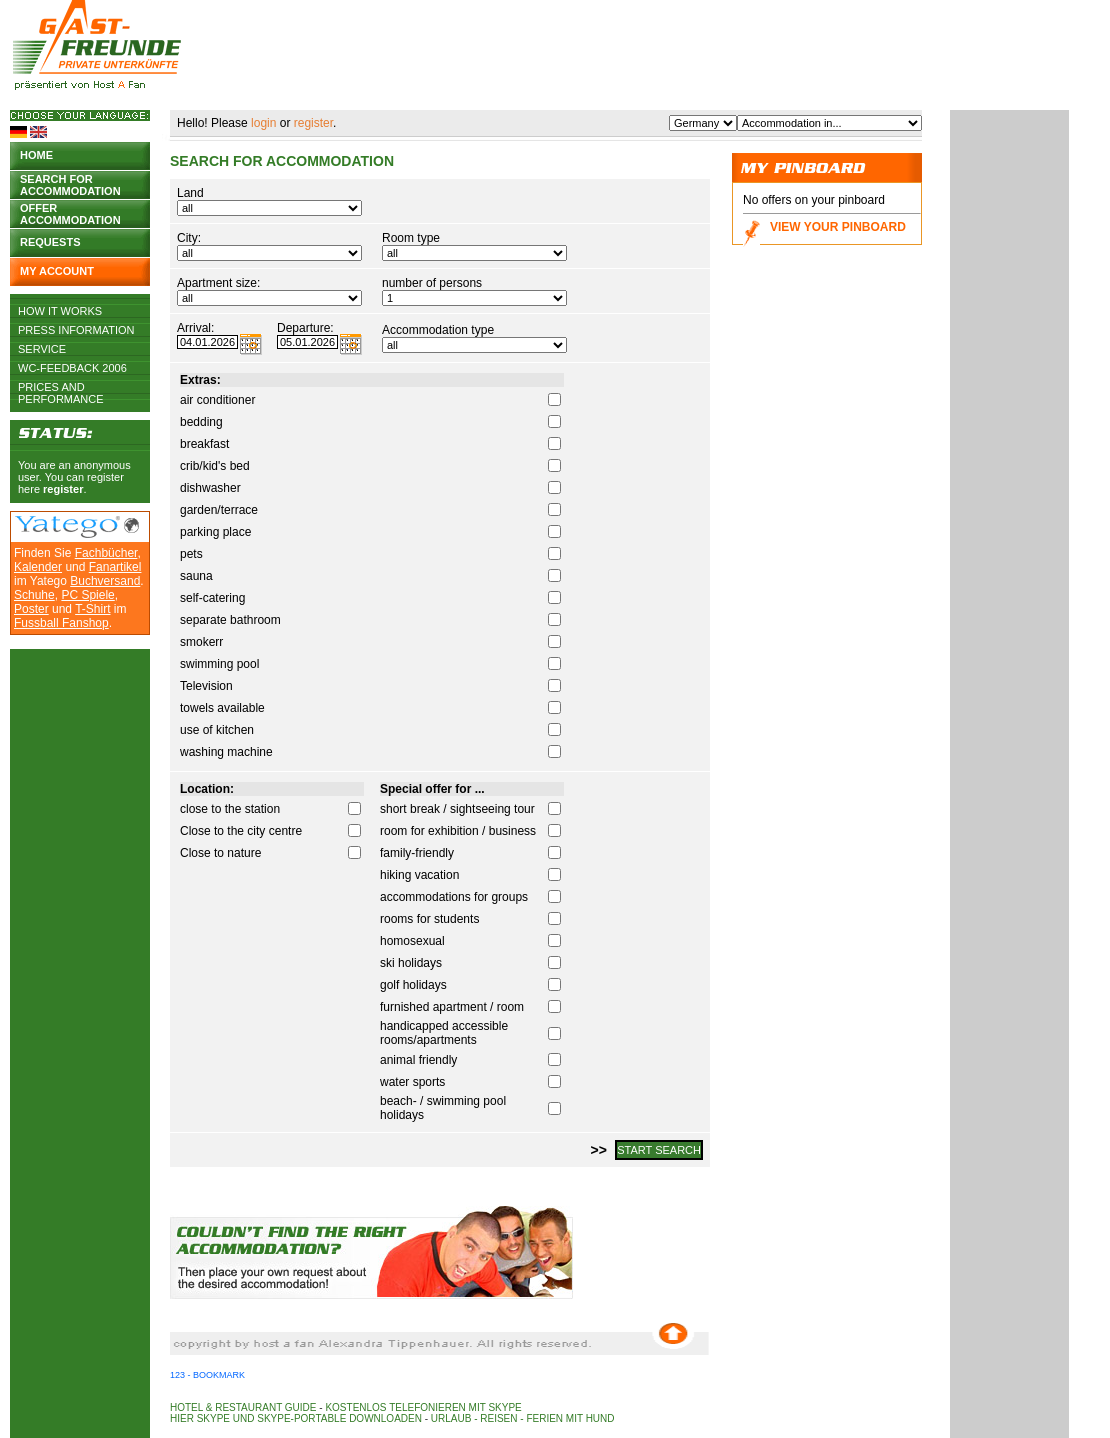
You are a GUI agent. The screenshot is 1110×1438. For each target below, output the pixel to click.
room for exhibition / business (458, 831)
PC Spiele (87, 595)
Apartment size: (218, 283)
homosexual (412, 941)
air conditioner (217, 400)
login (263, 123)
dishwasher (210, 488)
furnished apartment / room (452, 1007)
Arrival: (195, 328)
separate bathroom (230, 620)
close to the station (230, 809)
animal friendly (418, 1060)
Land (190, 193)
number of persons (432, 283)
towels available (222, 708)
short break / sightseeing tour (457, 809)
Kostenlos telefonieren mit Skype (423, 1407)
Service (42, 349)
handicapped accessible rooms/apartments (444, 1033)
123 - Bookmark (207, 1375)
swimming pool (219, 664)
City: (189, 238)
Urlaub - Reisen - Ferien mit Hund (523, 1418)
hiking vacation (419, 875)
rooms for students (429, 919)
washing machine (226, 752)
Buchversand (105, 581)
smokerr (201, 642)
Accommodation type (438, 330)
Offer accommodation (70, 212)
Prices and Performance (61, 387)
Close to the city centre (241, 831)
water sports (412, 1082)
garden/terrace (219, 510)
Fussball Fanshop (61, 623)
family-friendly (417, 853)
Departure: (305, 328)
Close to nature (220, 853)
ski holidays (411, 963)
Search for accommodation (70, 183)
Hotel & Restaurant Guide (243, 1407)
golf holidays (413, 985)
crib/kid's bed (215, 466)
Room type (411, 238)
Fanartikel (115, 567)
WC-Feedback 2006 (72, 368)
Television (206, 686)
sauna (196, 576)
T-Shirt (92, 609)
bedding (201, 422)
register (63, 489)
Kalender (38, 567)
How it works (60, 311)
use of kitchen (217, 730)
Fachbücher (106, 553)
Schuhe (34, 595)
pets (191, 554)
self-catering (212, 598)
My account (57, 271)
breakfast (204, 444)
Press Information (76, 330)
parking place (215, 532)
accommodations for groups (454, 897)
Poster (31, 609)
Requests (50, 242)
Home (36, 155)
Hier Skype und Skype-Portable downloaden (296, 1418)
